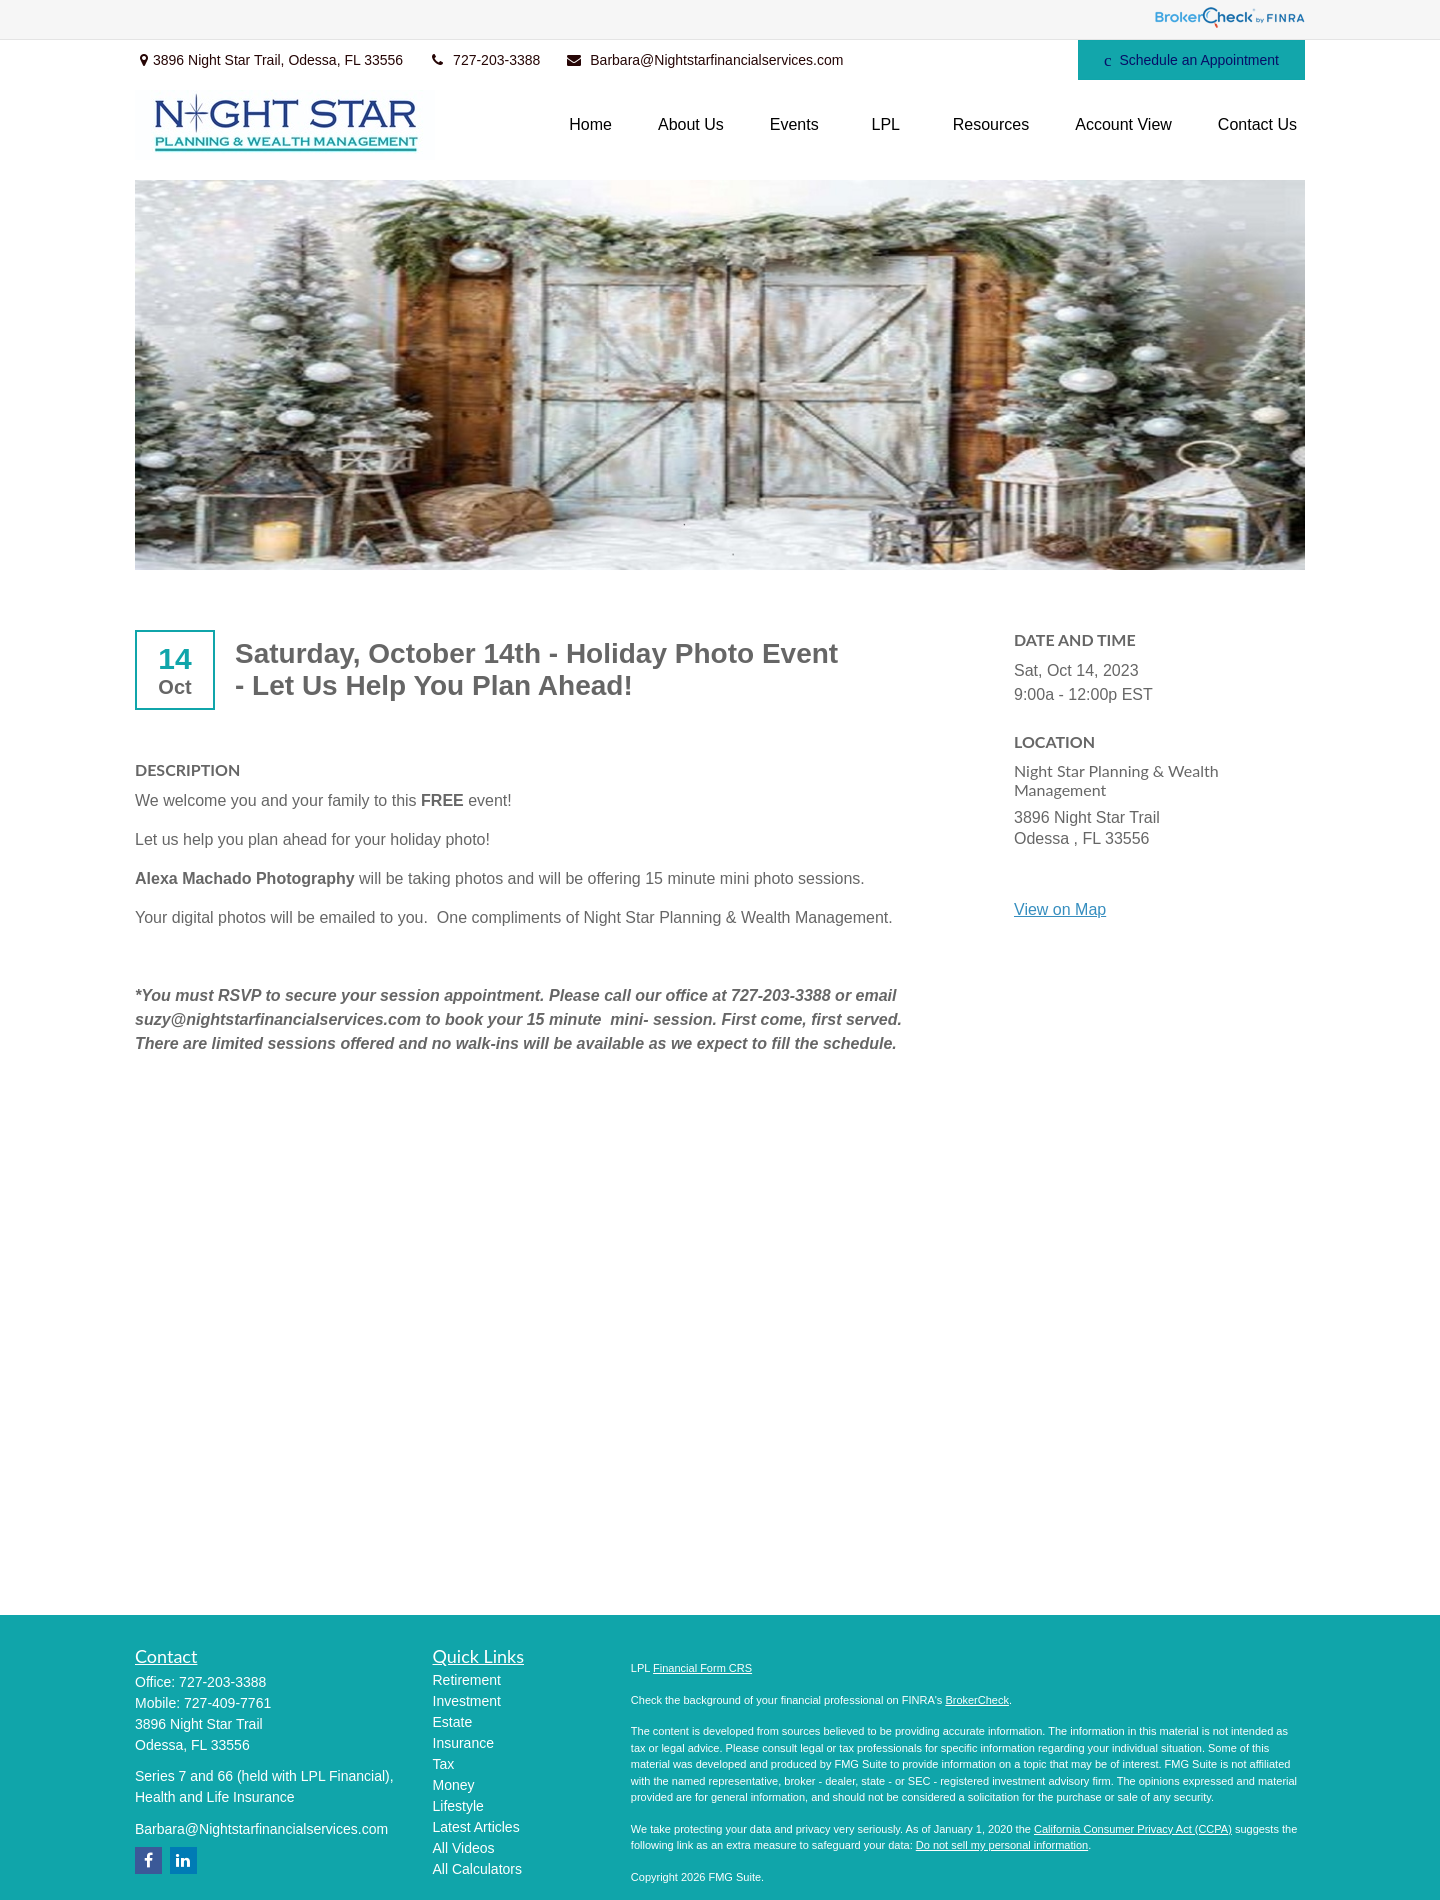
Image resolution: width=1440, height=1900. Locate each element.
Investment (467, 1701)
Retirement (467, 1680)
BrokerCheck (977, 1700)
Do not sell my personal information (1002, 1845)
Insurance (463, 1743)
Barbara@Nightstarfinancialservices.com (704, 60)
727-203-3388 (484, 60)
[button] (590, 125)
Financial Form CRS (702, 1668)
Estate (453, 1722)
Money (454, 1785)
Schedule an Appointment (1191, 60)
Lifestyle (458, 1806)
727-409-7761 (227, 1703)
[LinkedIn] (980, 60)
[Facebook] (1035, 60)
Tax (444, 1764)
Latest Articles (476, 1827)
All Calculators (477, 1869)
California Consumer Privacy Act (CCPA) (1133, 1829)
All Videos (464, 1848)
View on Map (1060, 909)
